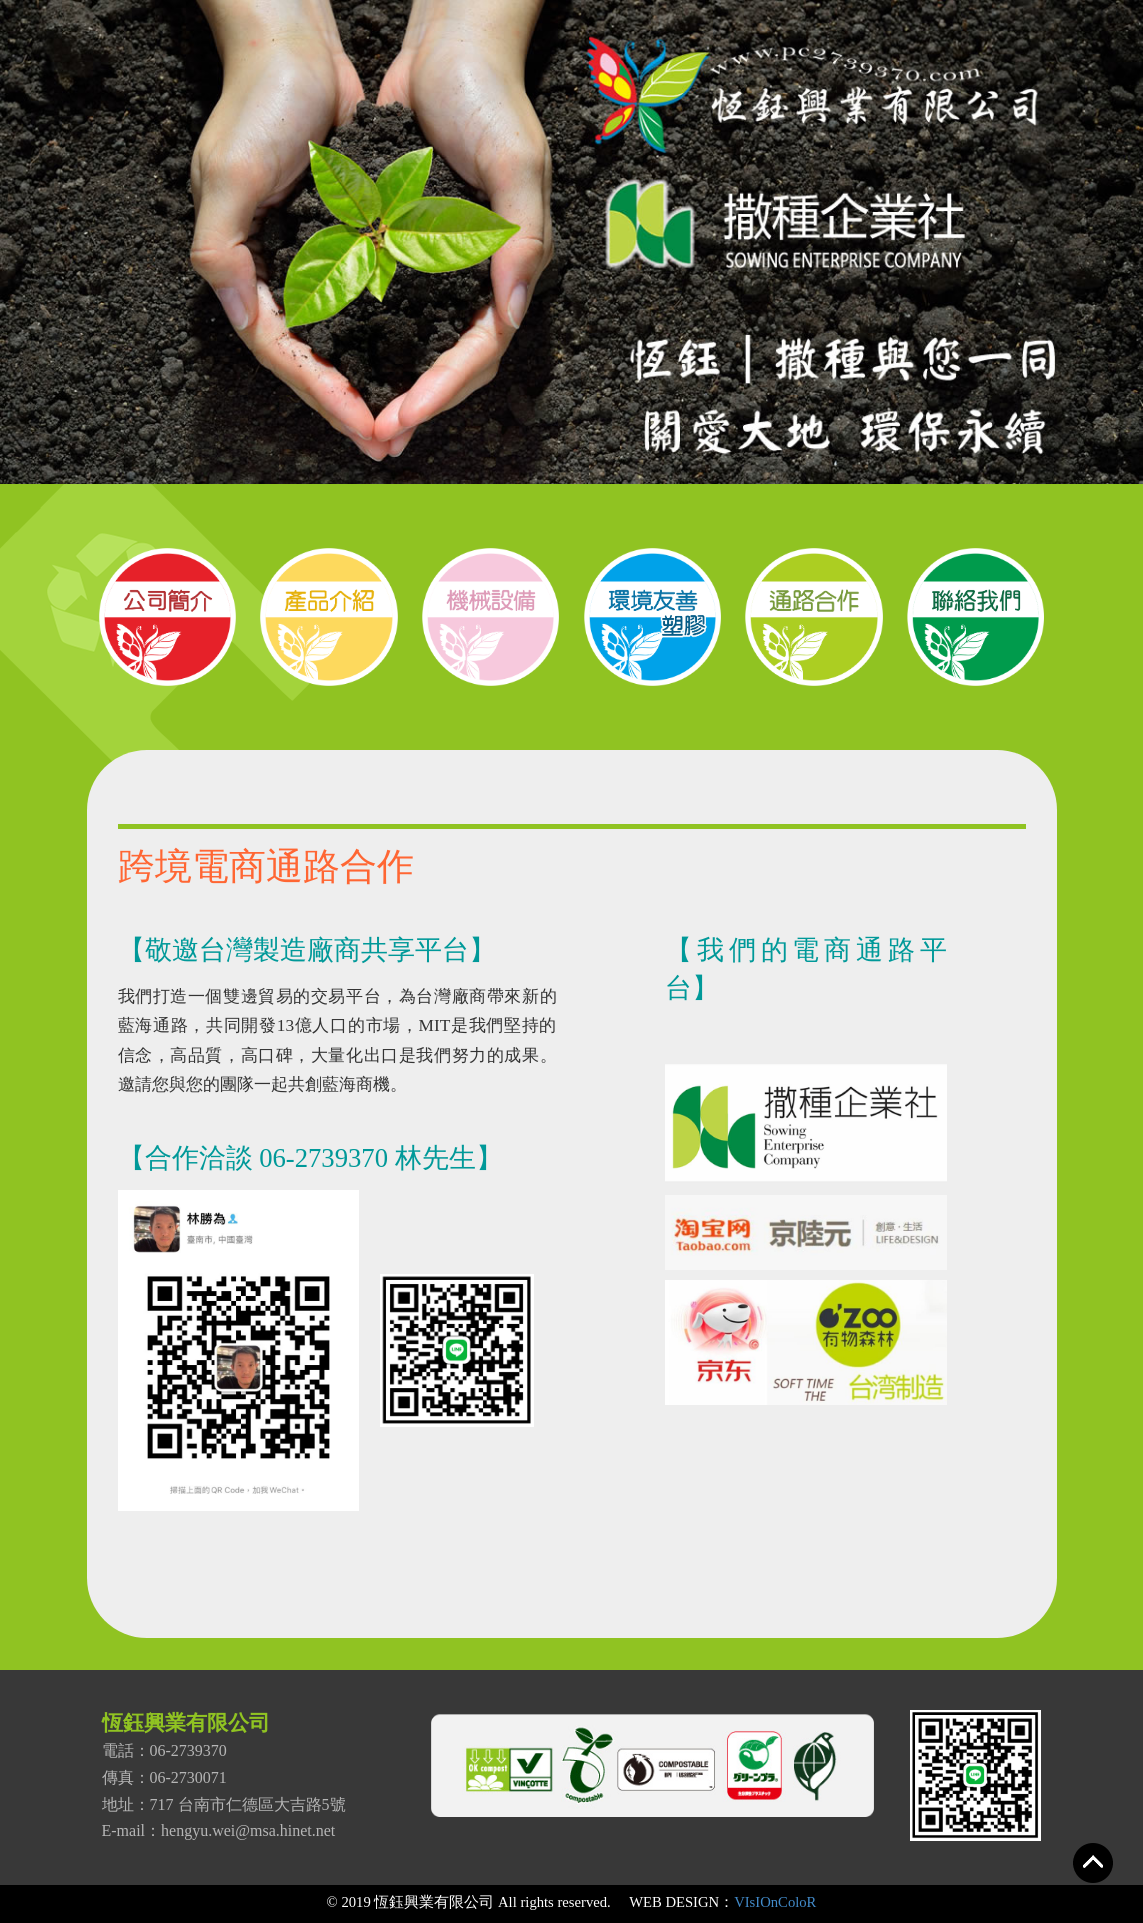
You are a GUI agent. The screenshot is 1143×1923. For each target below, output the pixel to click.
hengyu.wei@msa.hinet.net (248, 1830)
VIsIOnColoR (775, 1902)
